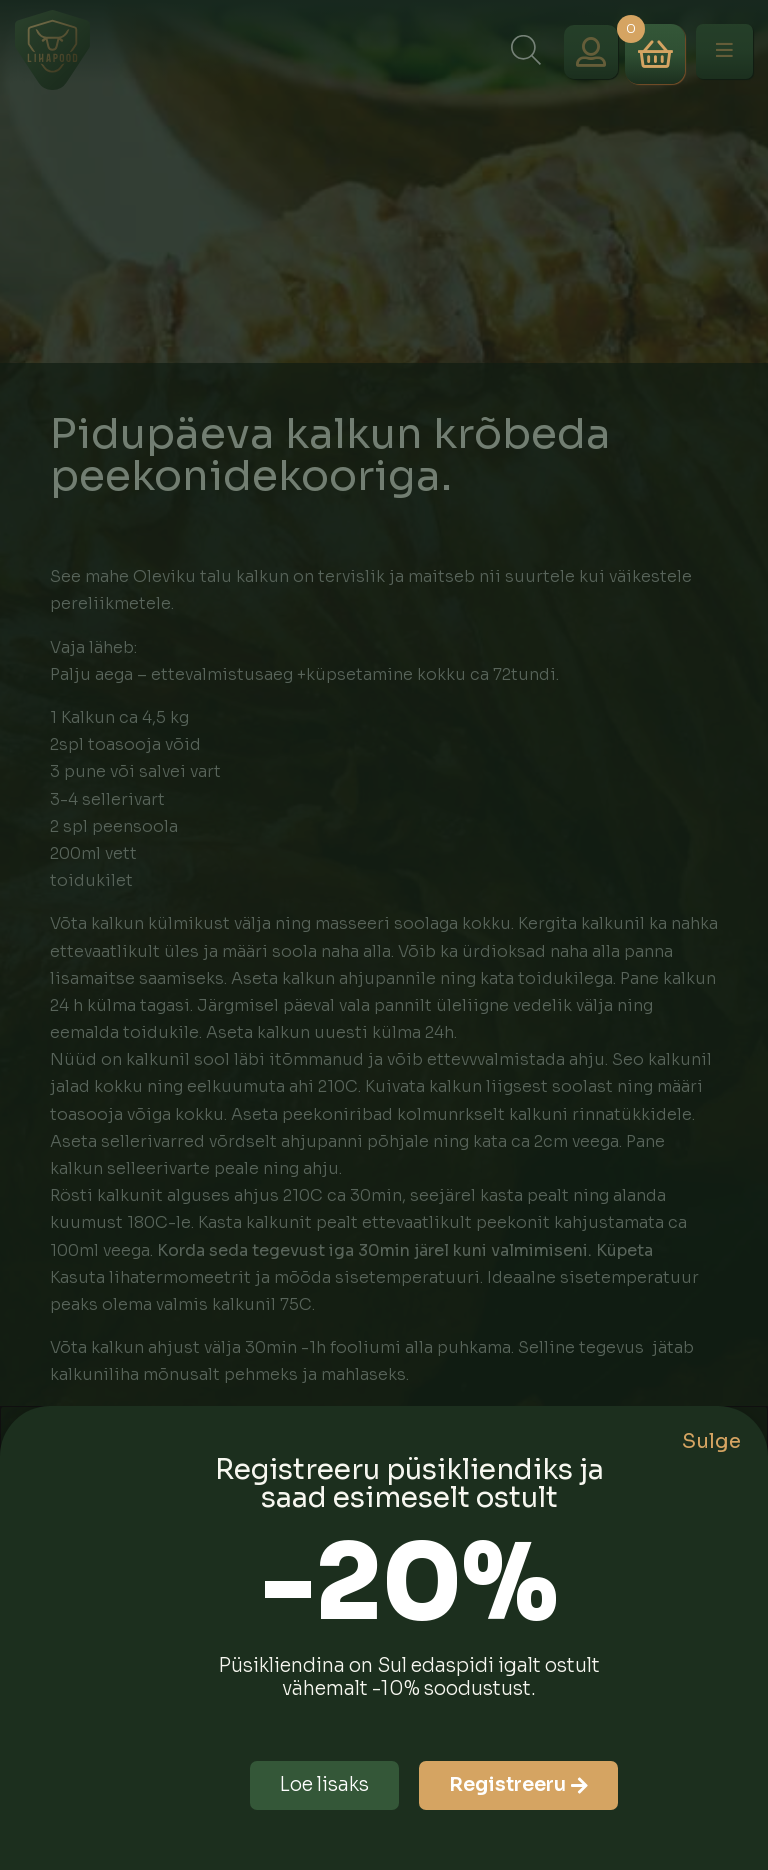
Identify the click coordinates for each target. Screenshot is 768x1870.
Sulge (711, 1441)
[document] (384, 935)
